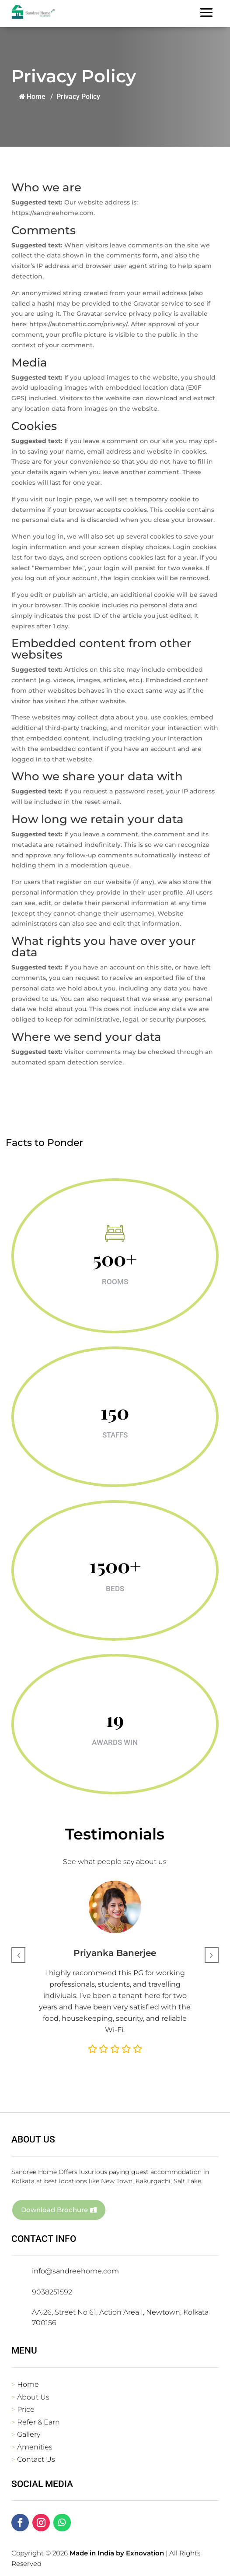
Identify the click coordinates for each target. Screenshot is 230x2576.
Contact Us (36, 2459)
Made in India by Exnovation (117, 2553)
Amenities (34, 2447)
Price (26, 2409)
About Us (33, 2397)
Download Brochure (54, 2210)
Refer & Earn (38, 2422)
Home (31, 96)
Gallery (28, 2434)
